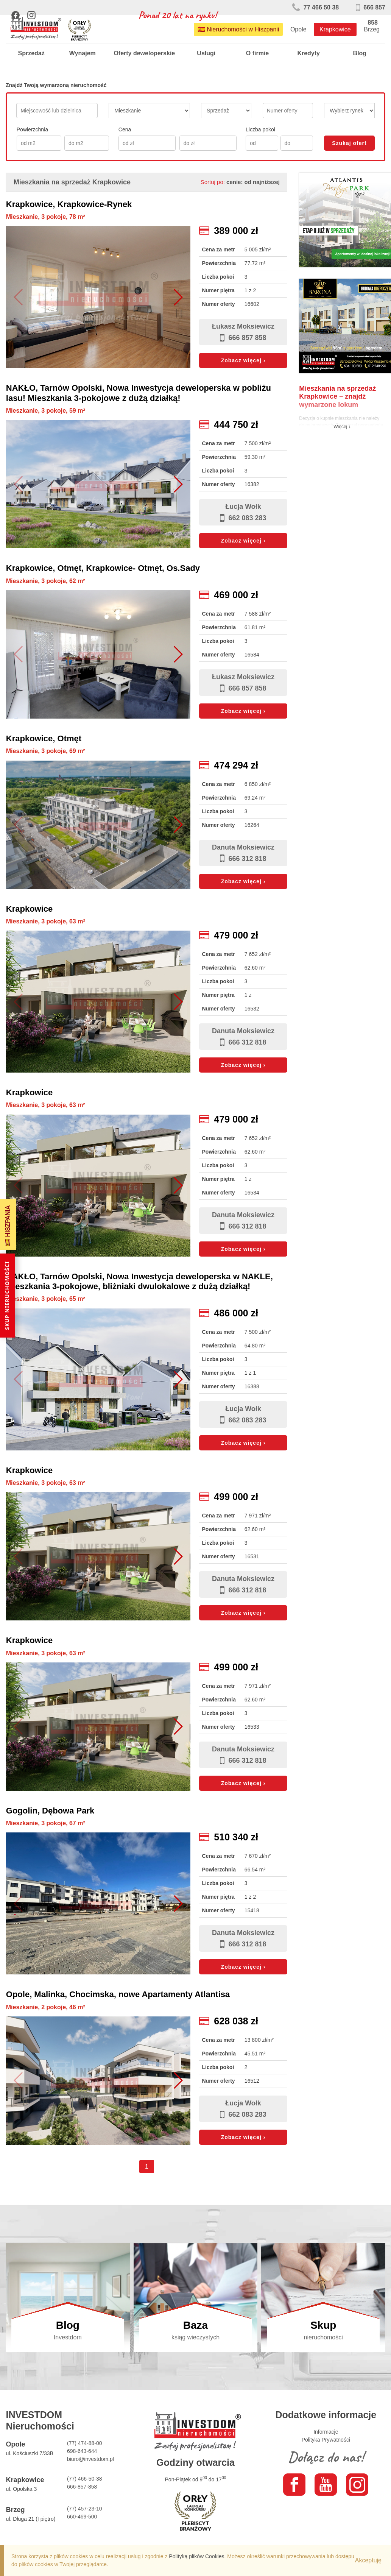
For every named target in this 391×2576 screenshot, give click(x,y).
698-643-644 (82, 2451)
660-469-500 (82, 2517)
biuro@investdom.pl (90, 2459)
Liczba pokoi (260, 129)
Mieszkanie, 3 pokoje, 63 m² (45, 921)
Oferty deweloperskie (144, 53)
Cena (124, 129)
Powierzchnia (32, 129)
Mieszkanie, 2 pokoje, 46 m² (45, 2007)
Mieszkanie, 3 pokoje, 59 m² (45, 410)
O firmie (257, 53)
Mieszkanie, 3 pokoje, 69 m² (45, 751)
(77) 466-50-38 (84, 2479)
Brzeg (372, 29)
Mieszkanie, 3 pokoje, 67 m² (45, 1823)
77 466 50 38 (315, 7)
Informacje (325, 2432)
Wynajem (82, 53)
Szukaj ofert (349, 143)
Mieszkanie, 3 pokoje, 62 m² (45, 581)
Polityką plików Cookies (196, 2556)
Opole (298, 29)
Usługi (206, 53)
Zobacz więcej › (243, 360)
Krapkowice (335, 29)
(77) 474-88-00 (84, 2443)
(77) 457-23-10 (84, 2509)
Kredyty (308, 53)
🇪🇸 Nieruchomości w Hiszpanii (238, 29)
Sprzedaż (31, 53)
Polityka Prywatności (326, 2440)
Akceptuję (368, 2560)
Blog (360, 53)
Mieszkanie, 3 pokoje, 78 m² (45, 217)
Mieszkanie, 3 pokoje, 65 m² (45, 1299)
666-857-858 (82, 2487)
